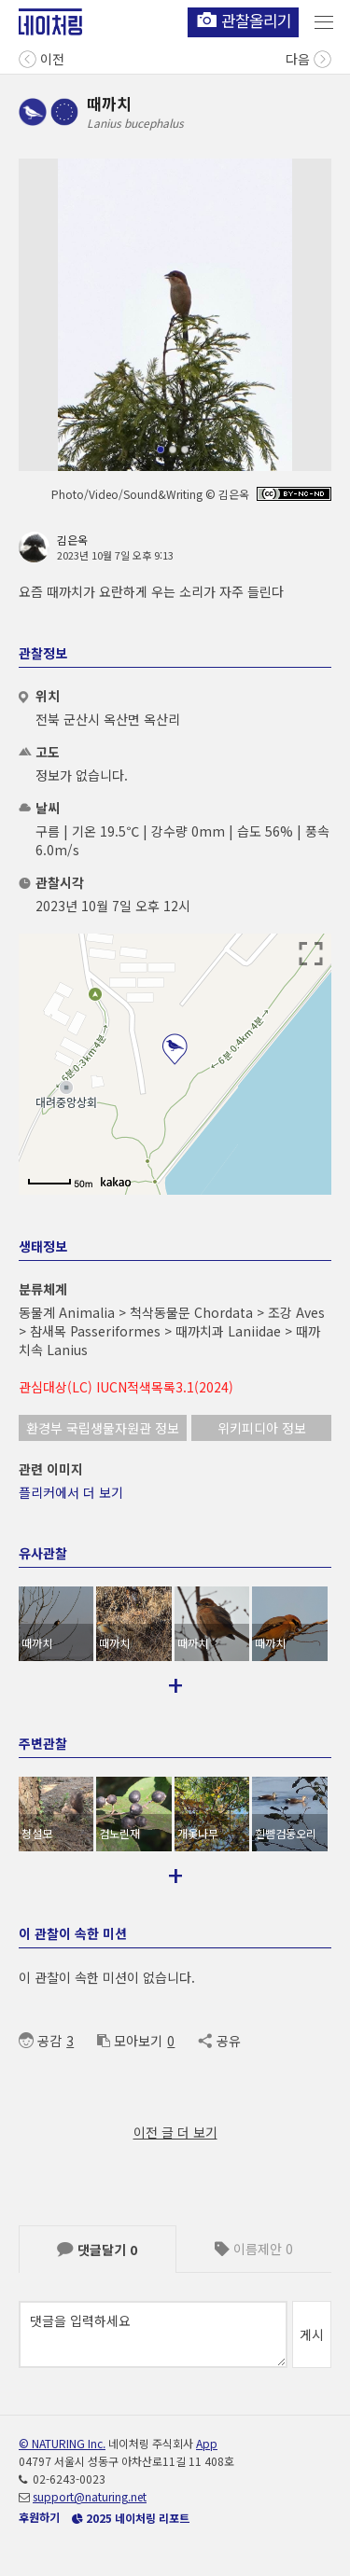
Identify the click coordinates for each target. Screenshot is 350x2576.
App (206, 2443)
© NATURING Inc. (62, 2443)
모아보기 (129, 2040)
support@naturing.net (90, 2496)
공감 (40, 2040)
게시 (312, 2334)
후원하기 (39, 2517)
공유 (219, 2040)
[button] (160, 449)
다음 (308, 57)
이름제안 (254, 2248)
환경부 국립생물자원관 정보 (102, 1428)
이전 (41, 57)
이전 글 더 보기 (175, 2132)
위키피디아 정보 (261, 1428)
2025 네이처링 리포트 (130, 2518)
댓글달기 (97, 2249)
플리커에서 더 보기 (71, 1492)
